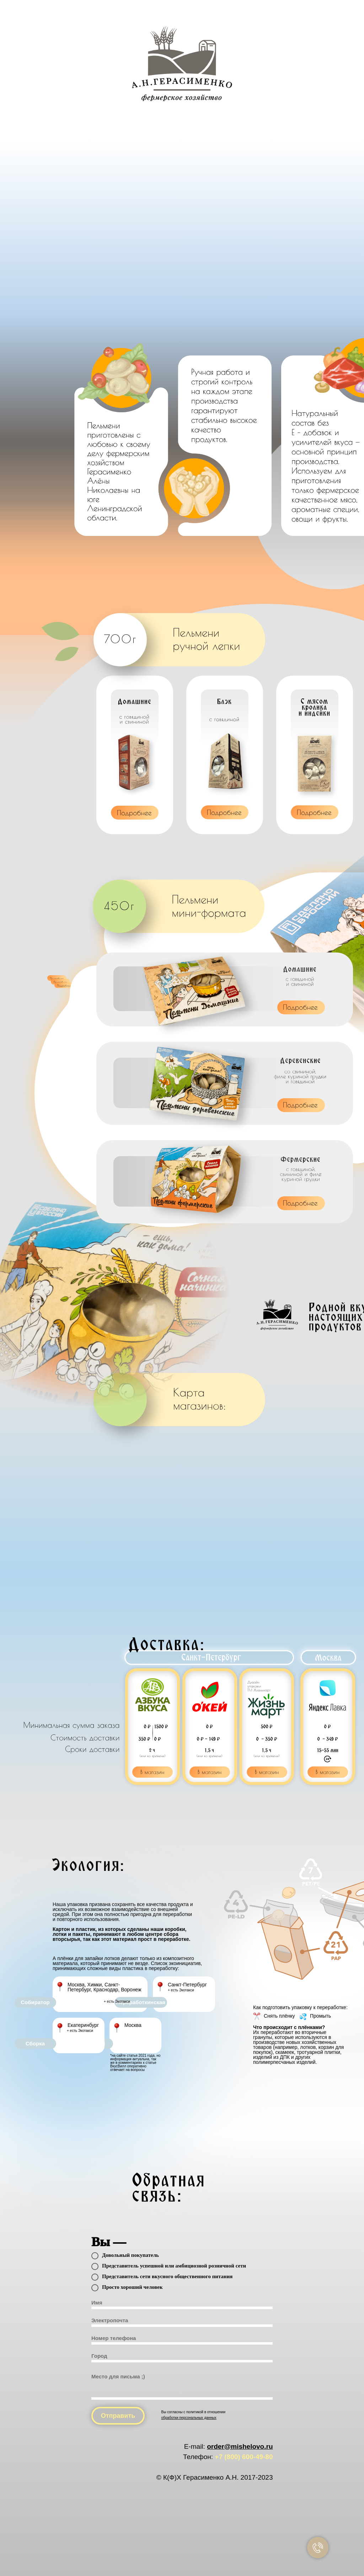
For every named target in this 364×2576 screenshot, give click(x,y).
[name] (182, 2303)
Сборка (35, 2043)
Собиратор (35, 2002)
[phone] (182, 2339)
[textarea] (182, 2385)
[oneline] (182, 2357)
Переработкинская (140, 2002)
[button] (134, 813)
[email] (182, 2321)
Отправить (118, 2415)
